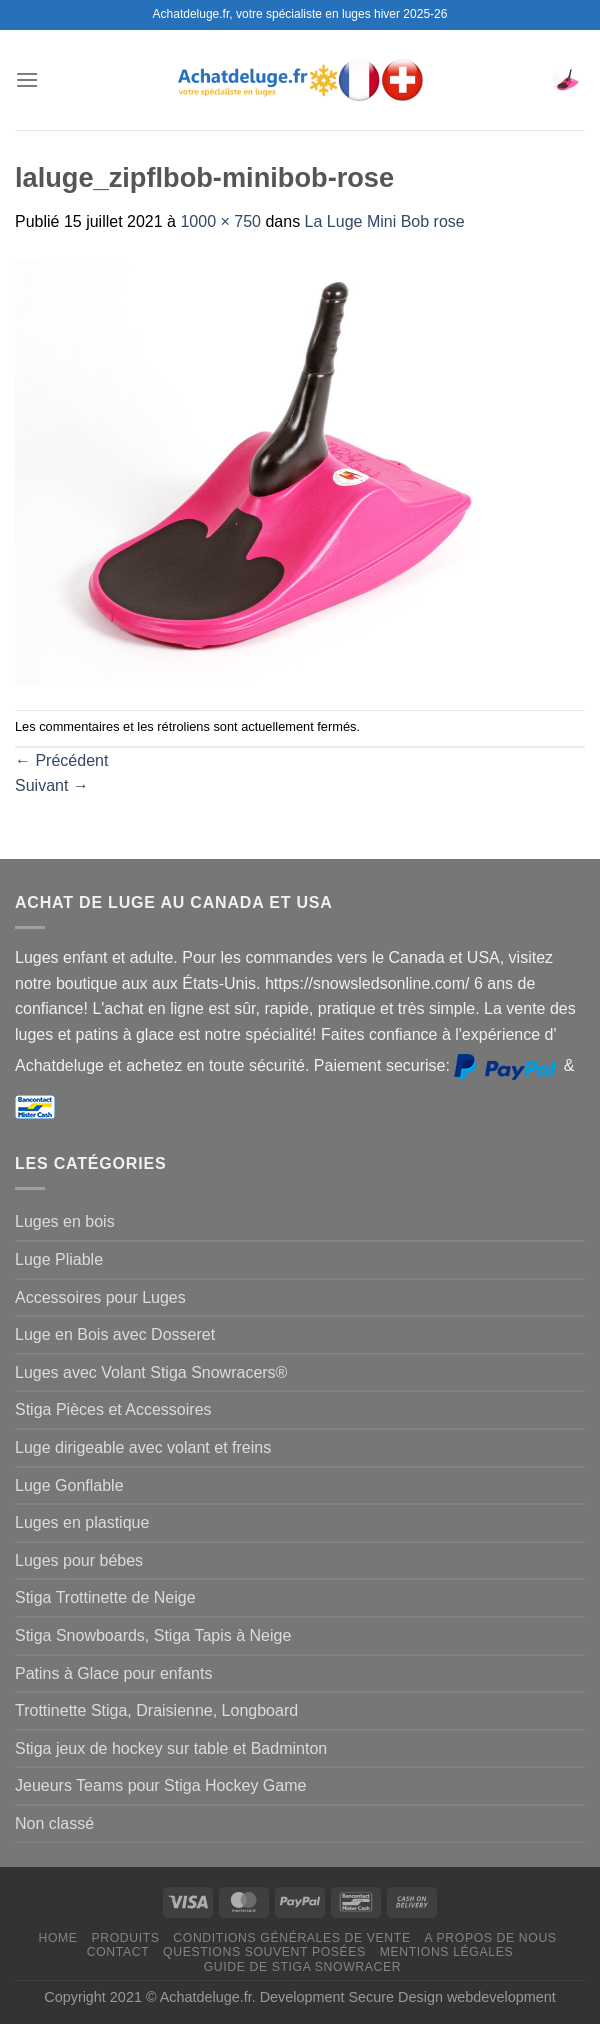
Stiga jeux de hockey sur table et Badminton (171, 1748)
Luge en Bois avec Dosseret (115, 1334)
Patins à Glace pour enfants (113, 1673)
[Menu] (27, 79)
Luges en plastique (82, 1522)
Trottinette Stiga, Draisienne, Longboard (156, 1710)
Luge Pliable (59, 1259)
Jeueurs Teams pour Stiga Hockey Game (160, 1785)
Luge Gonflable (69, 1485)
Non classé (54, 1823)
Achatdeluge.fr (206, 1997)
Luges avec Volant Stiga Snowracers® (151, 1372)
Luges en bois (65, 1221)
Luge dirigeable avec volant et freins (143, 1447)
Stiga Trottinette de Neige (105, 1597)
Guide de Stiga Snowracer (303, 1967)
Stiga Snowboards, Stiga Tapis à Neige (153, 1635)
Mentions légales (447, 1952)
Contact (118, 1952)
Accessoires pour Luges (100, 1297)
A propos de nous (490, 1938)
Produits (125, 1938)
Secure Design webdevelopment (452, 1997)
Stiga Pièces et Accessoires (113, 1409)
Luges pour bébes (79, 1560)
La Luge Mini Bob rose (385, 221)
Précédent (61, 760)
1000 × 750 (220, 221)
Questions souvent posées (264, 1952)
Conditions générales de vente (291, 1938)
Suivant (52, 785)
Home (57, 1938)
